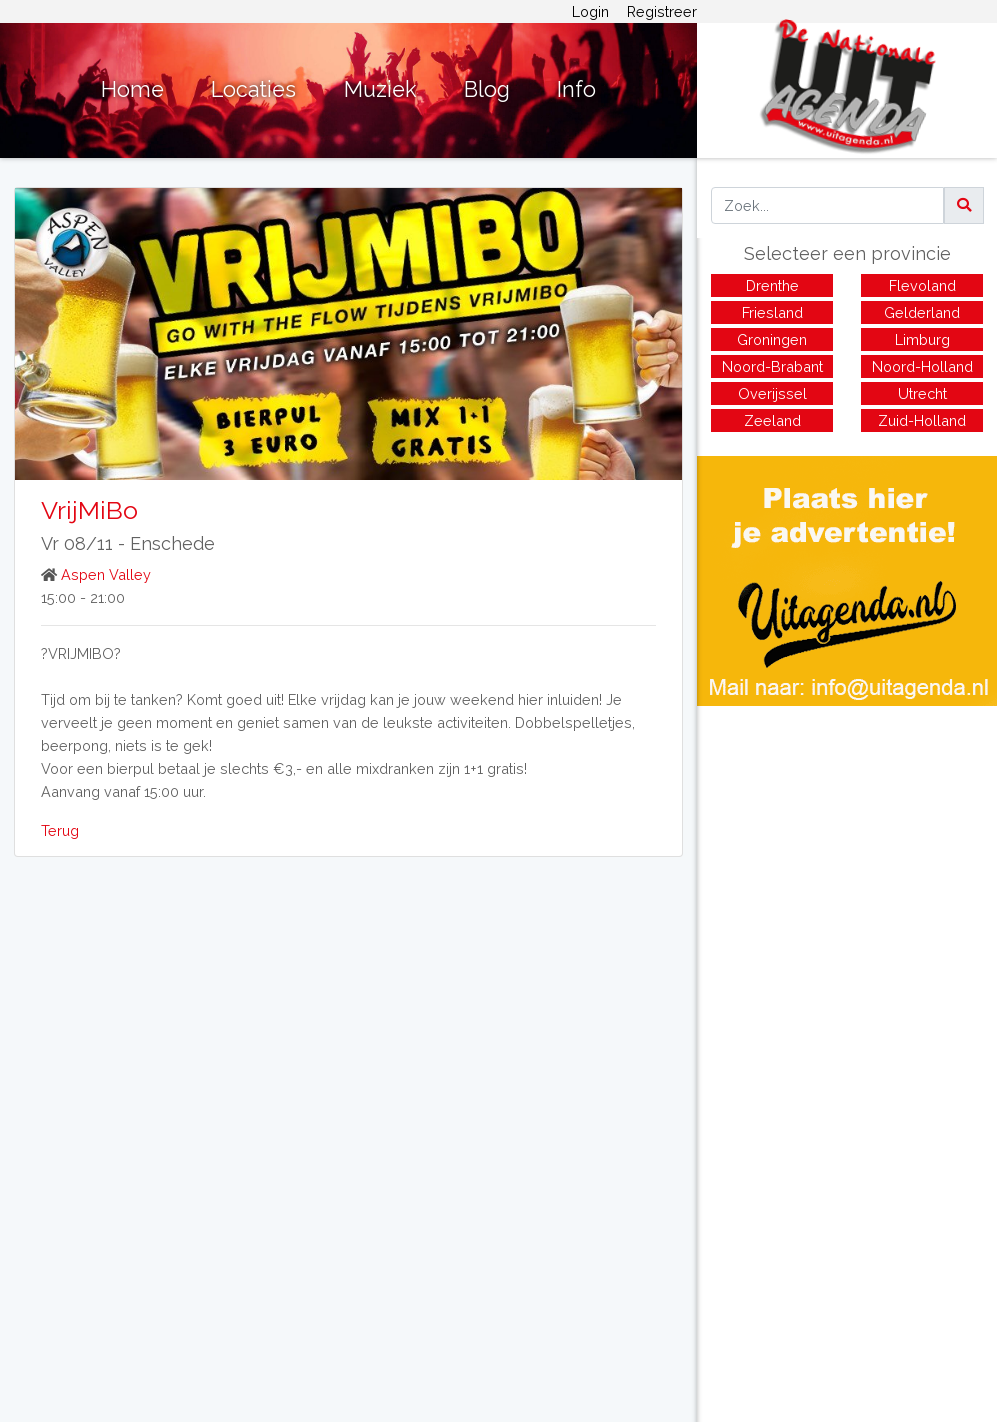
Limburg (922, 339)
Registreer (662, 11)
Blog (487, 89)
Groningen (772, 339)
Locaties (253, 89)
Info (576, 89)
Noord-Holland (922, 366)
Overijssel (772, 393)
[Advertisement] (847, 846)
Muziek (380, 89)
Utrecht (922, 393)
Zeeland (772, 420)
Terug (60, 830)
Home (132, 89)
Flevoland (922, 285)
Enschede (172, 543)
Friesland (772, 312)
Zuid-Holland (922, 420)
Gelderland (922, 312)
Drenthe (772, 285)
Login (590, 11)
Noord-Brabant (772, 366)
